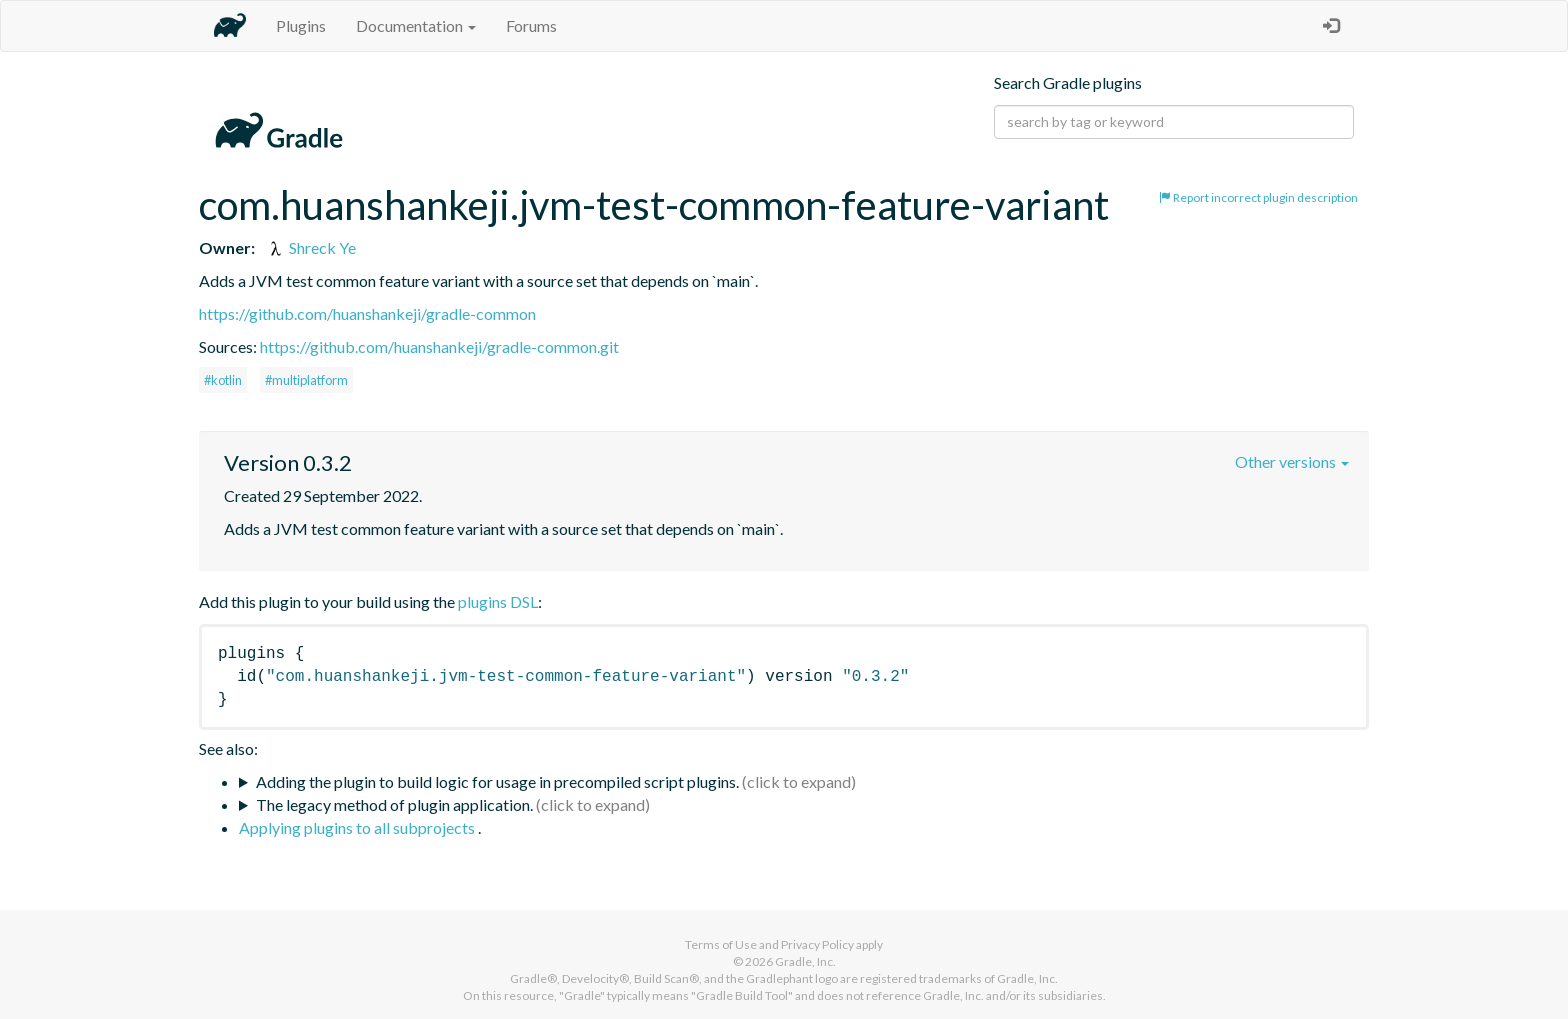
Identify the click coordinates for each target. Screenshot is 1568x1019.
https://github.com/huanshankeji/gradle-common (367, 313)
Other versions (1292, 461)
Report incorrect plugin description (1258, 197)
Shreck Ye (311, 247)
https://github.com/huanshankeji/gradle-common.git (439, 346)
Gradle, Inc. (805, 961)
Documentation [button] (416, 25)
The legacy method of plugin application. (394, 804)
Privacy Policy (817, 944)
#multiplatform (306, 380)
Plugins (301, 25)
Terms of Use (721, 944)
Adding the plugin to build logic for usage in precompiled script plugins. (497, 781)
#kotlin (223, 380)
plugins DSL (498, 601)
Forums (531, 25)
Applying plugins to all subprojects (358, 827)
